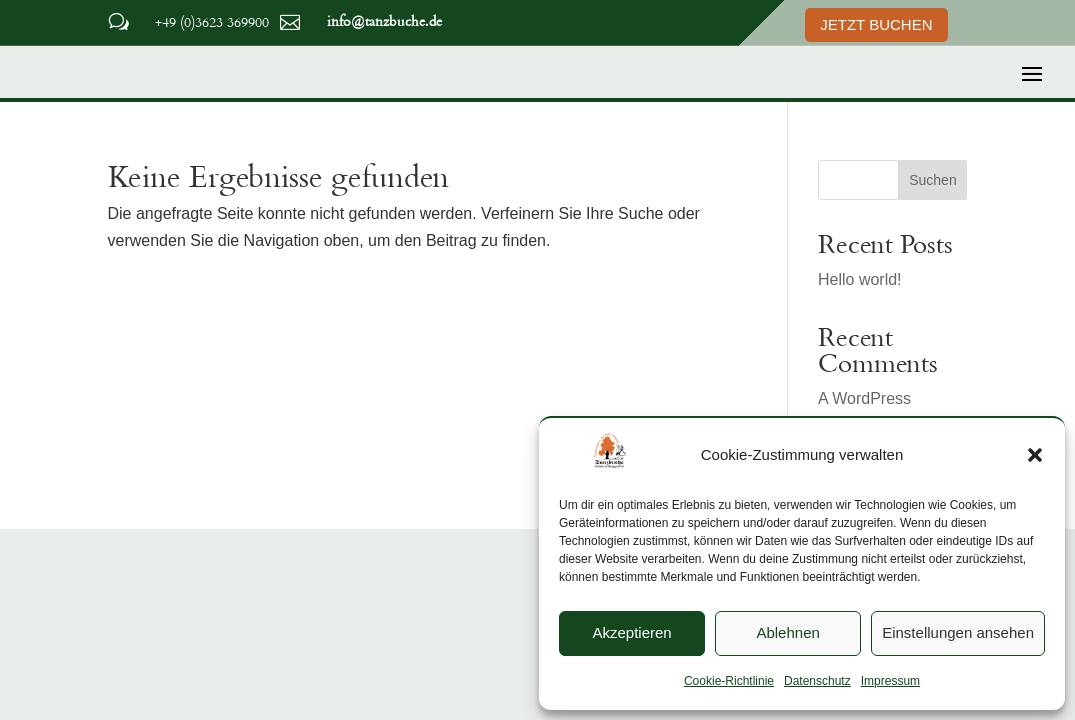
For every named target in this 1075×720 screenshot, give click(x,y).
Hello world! (860, 279)
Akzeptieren (631, 632)
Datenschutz (817, 681)
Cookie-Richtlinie (729, 681)
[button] (1035, 455)
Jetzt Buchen (876, 24)
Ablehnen (787, 632)
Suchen (932, 180)
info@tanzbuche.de (384, 20)
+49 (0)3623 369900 (212, 21)
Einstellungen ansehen (958, 632)
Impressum (890, 681)
